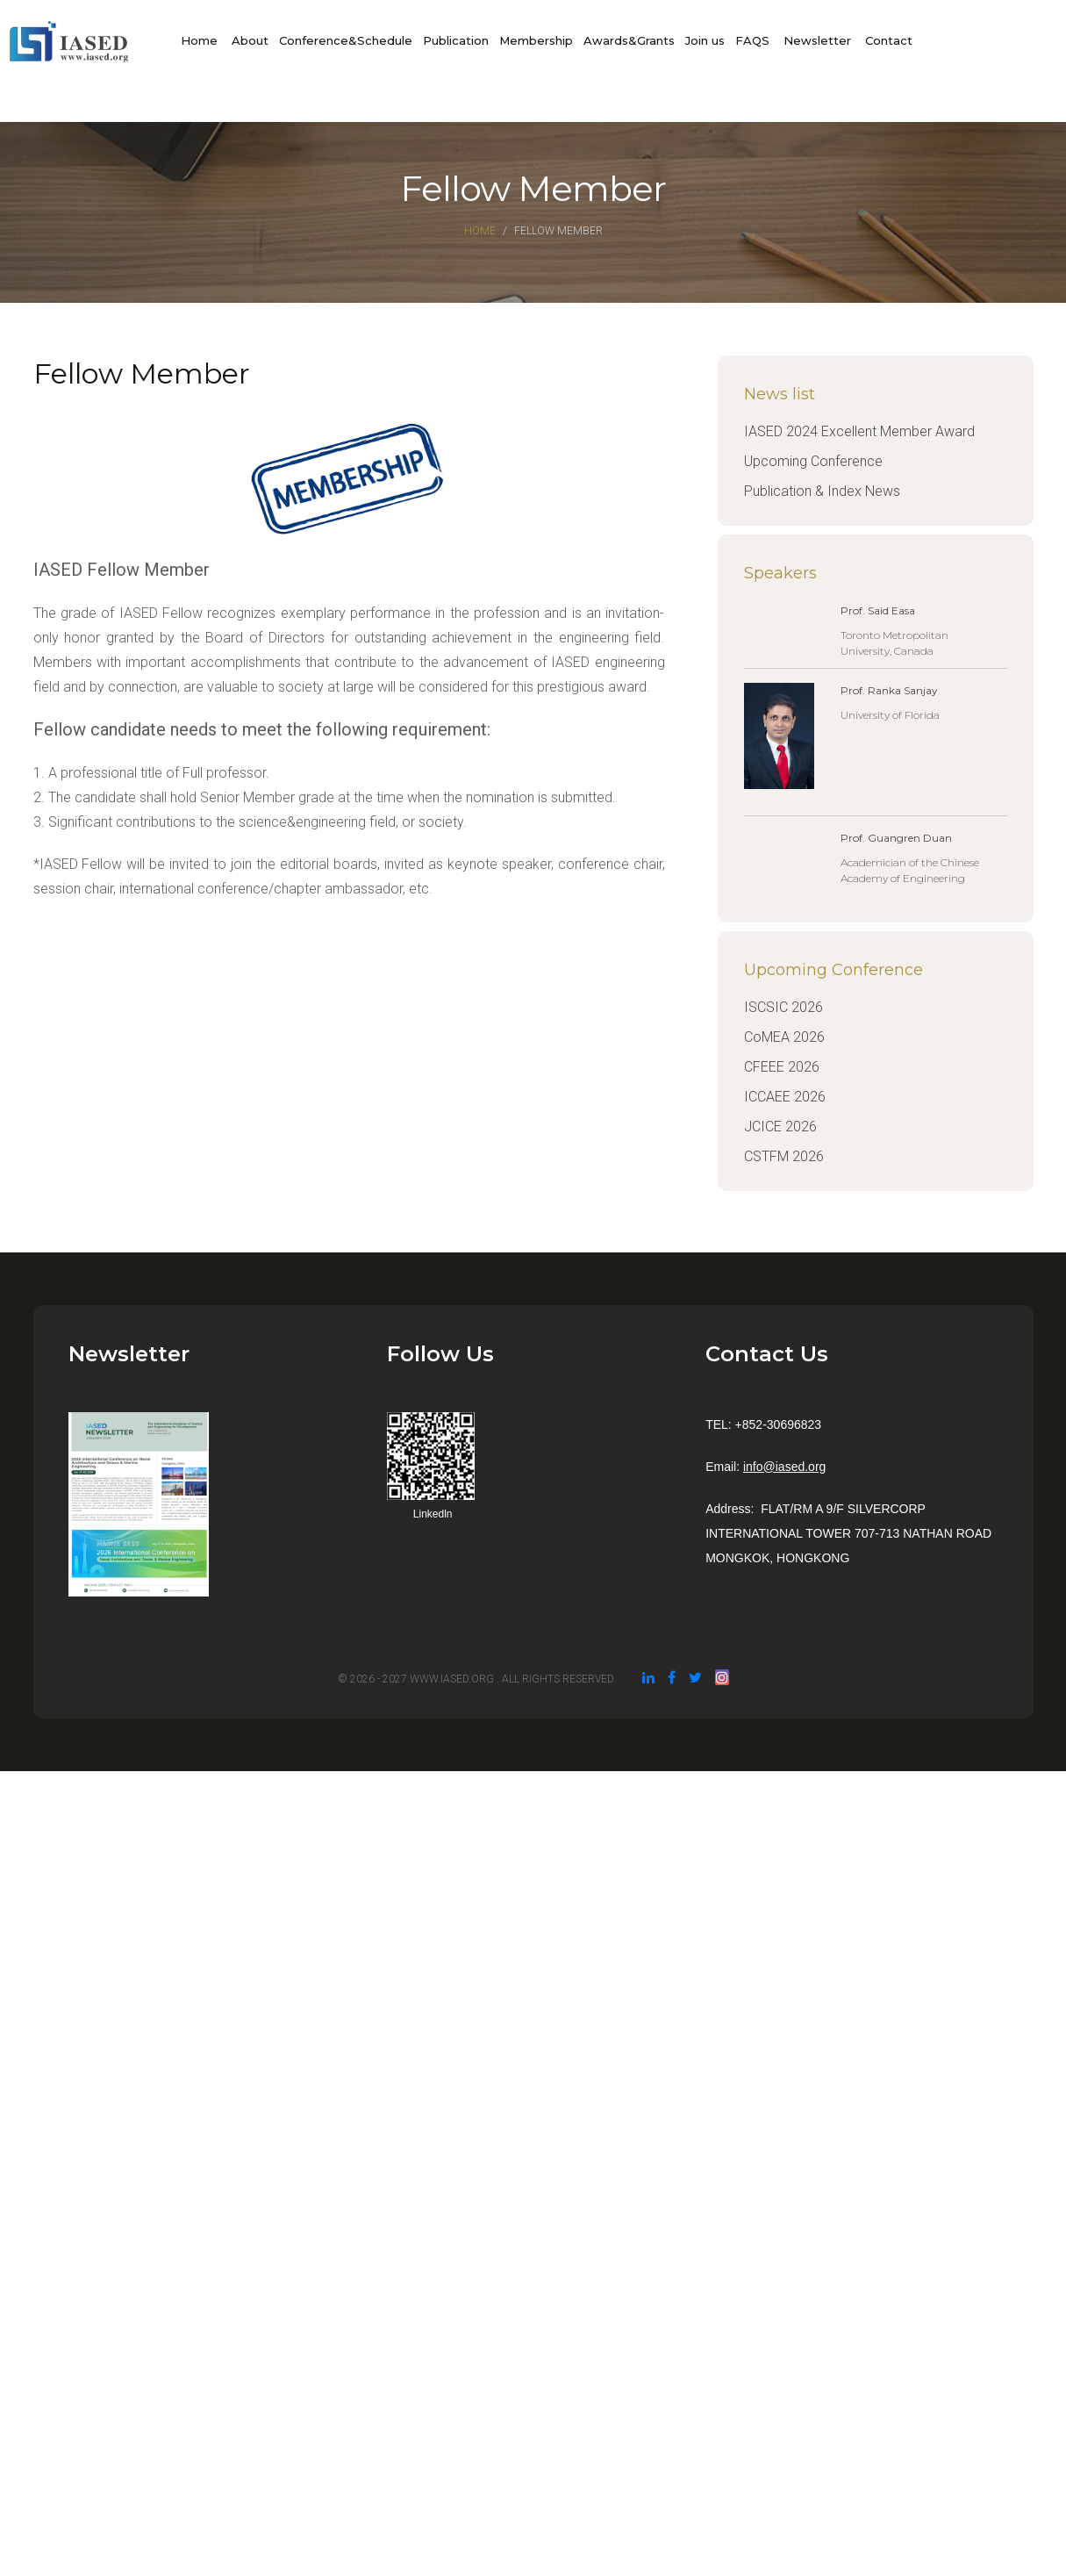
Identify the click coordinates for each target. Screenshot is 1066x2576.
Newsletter (817, 40)
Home (199, 40)
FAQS (752, 40)
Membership (536, 40)
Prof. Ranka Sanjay (889, 690)
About (250, 40)
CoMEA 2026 (784, 1037)
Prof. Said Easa (878, 610)
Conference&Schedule (345, 40)
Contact (888, 40)
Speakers (780, 573)
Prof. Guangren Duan (896, 837)
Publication (456, 40)
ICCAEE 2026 (785, 1096)
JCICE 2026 (780, 1126)
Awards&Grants (629, 40)
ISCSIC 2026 (783, 1007)
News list (779, 394)
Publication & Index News (822, 491)
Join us (705, 40)
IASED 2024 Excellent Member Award (859, 431)
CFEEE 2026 (781, 1066)
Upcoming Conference (813, 461)
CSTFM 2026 (784, 1156)
